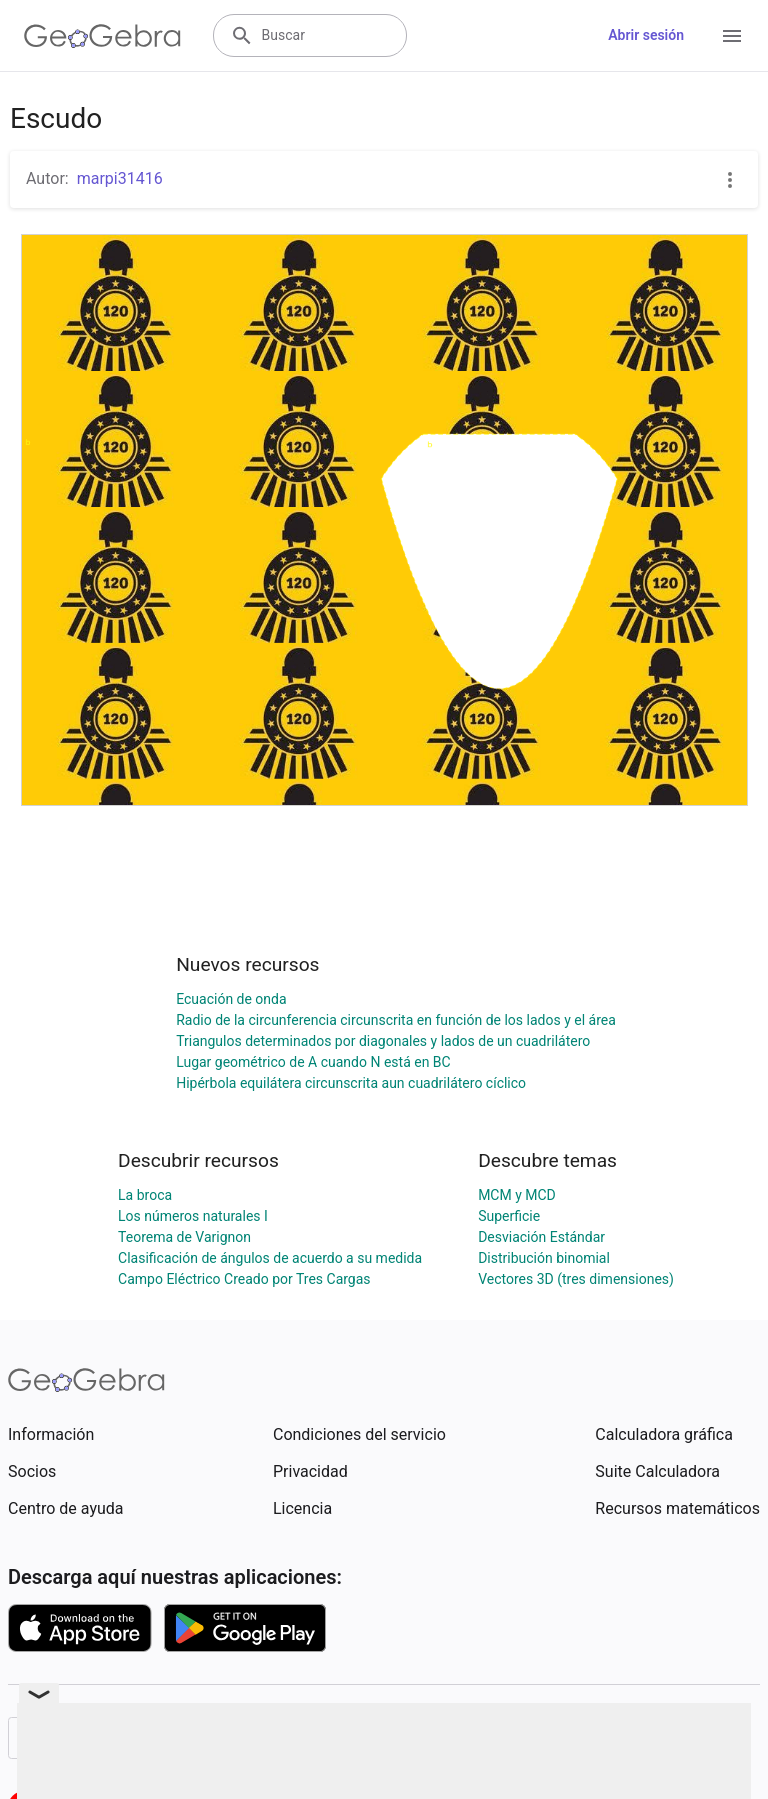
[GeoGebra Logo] (102, 36)
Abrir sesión (646, 35)
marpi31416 (120, 178)
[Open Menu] (732, 36)
